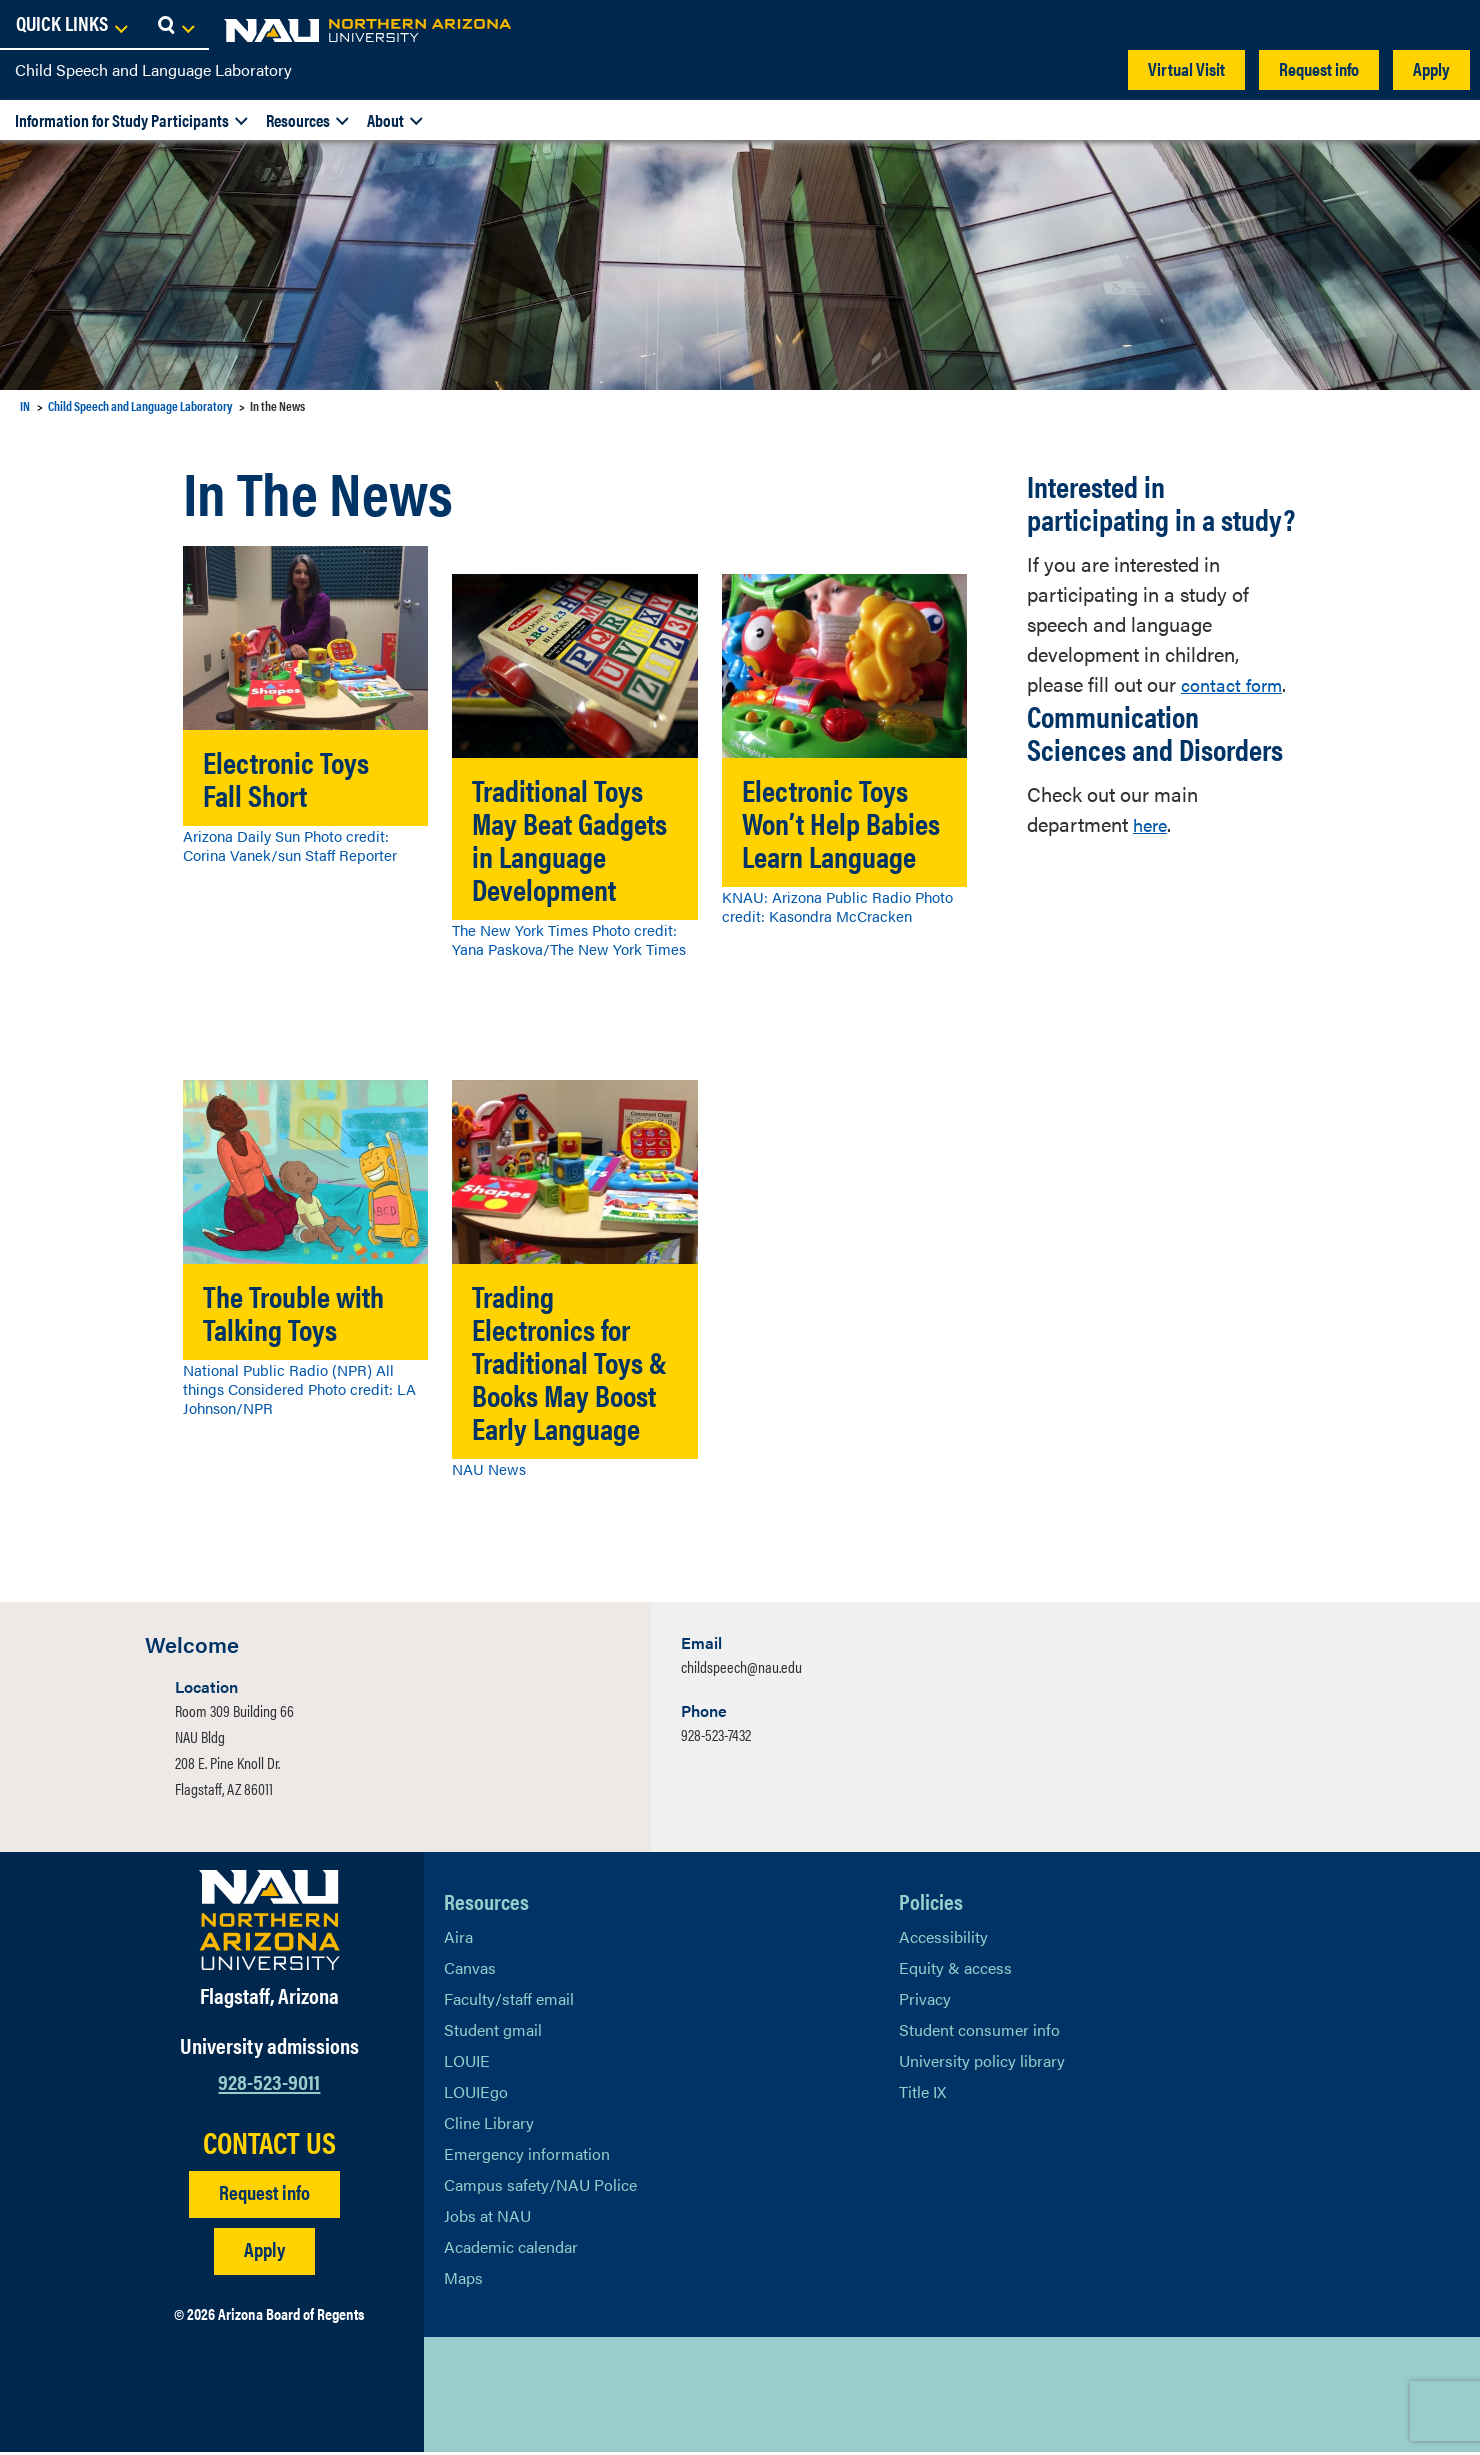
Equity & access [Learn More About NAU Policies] (955, 1970)
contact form (1236, 683)
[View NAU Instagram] (579, 2398)
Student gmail (493, 2032)
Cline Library (489, 2125)
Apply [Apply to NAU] (264, 2251)
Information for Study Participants (122, 120)
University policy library (982, 2063)
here (1152, 823)
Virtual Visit (1186, 68)
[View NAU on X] (459, 2398)
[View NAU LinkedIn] (539, 2398)
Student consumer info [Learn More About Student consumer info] (979, 2032)
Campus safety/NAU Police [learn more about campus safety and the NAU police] (540, 2187)
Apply (1431, 68)
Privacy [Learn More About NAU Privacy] (925, 2001)
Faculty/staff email (509, 2001)
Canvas (470, 1970)
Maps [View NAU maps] (463, 2280)
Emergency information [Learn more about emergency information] (527, 2156)
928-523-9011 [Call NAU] (269, 2083)
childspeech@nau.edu (741, 1669)
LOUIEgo (476, 2094)
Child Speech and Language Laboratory (153, 69)
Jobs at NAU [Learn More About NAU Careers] (487, 2218)
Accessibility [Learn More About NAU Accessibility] (943, 1939)
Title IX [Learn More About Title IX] (922, 2094)
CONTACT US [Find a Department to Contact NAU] (269, 2145)
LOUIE (467, 2063)
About (385, 120)
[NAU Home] (160, 30)
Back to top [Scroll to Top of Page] (1251, 2397)
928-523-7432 (716, 1737)
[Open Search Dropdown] (1446, 25)
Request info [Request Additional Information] (264, 2194)
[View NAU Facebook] (499, 2398)
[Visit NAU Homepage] (269, 1923)
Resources (298, 120)
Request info (1319, 68)
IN (25, 405)
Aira (458, 1939)
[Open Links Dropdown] (1342, 25)
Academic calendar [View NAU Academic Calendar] (511, 2249)
